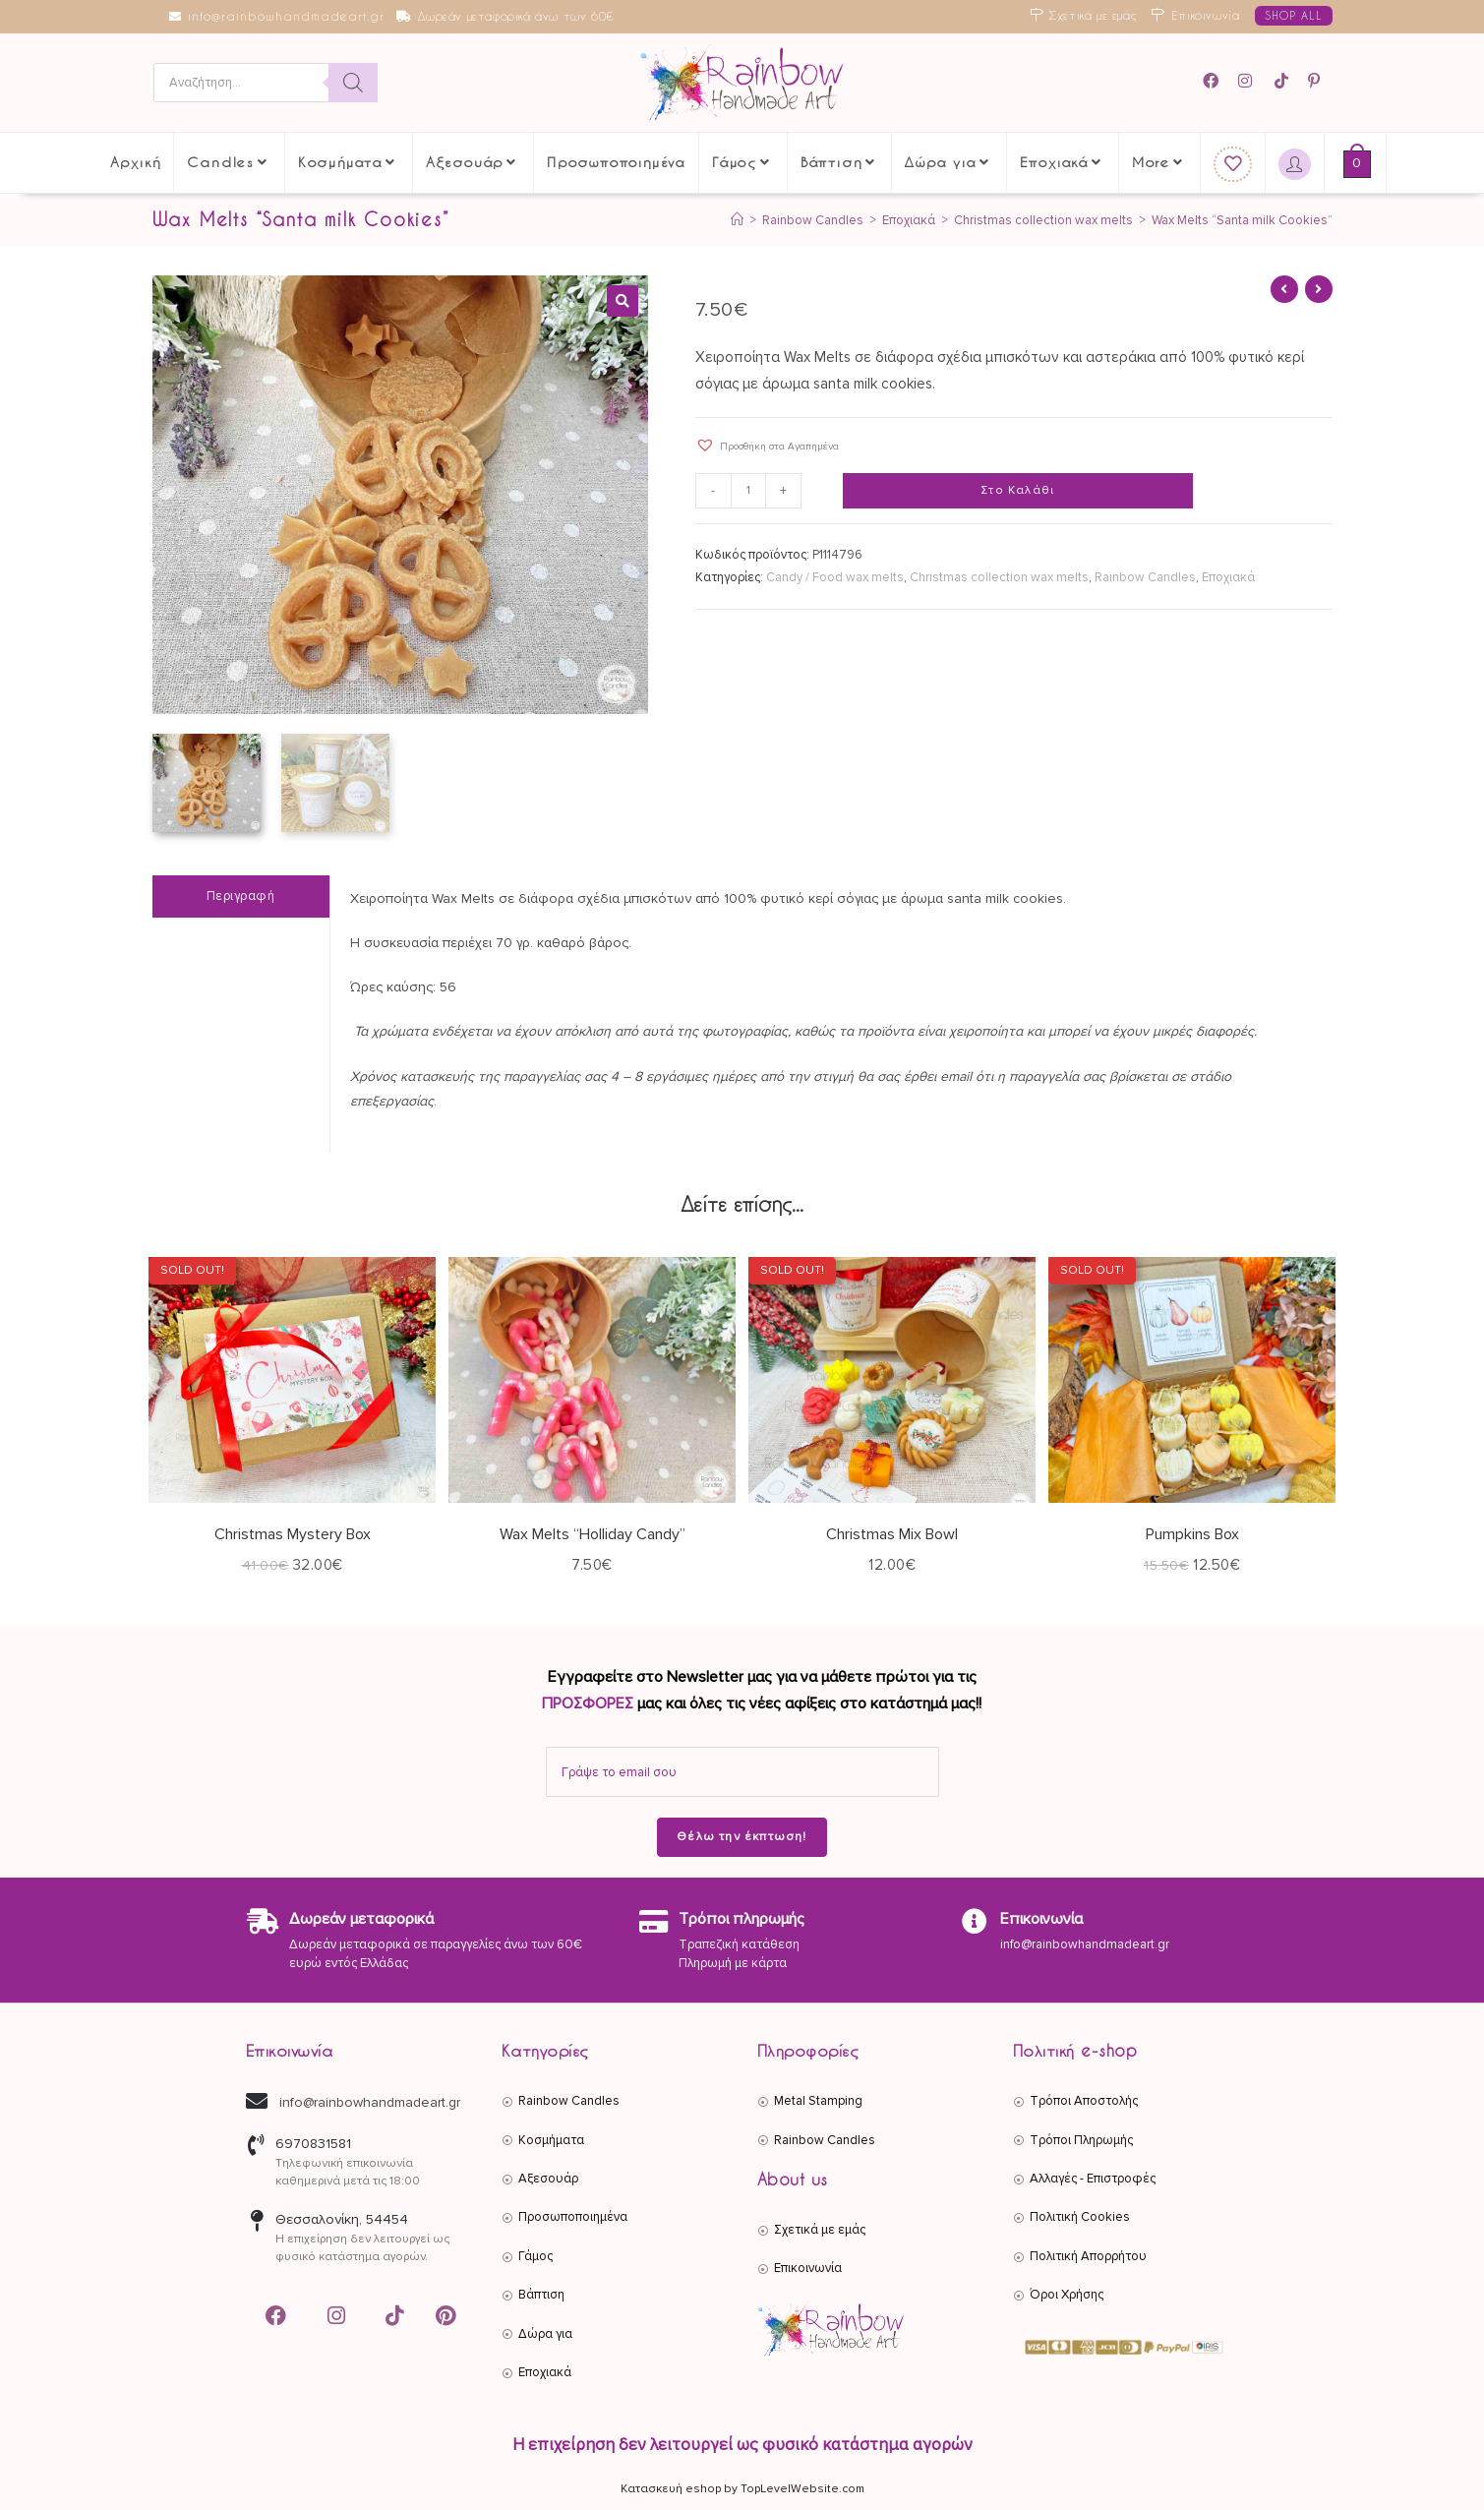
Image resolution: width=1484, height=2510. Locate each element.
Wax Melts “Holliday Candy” (592, 1534)
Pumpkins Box (1192, 1534)
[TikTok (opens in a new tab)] (1283, 81)
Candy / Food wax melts (835, 577)
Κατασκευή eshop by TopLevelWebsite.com (742, 2488)
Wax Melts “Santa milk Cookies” (1242, 220)
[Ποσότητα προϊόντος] (748, 490)
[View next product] (1319, 289)
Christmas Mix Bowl (892, 1534)
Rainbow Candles (1145, 577)
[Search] (353, 82)
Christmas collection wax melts (999, 577)
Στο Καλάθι (1017, 490)
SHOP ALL (1294, 15)
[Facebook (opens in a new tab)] (1217, 81)
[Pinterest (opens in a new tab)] (1317, 81)
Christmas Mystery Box (292, 1534)
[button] (622, 301)
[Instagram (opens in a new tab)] (1248, 81)
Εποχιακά (1228, 577)
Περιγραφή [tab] (241, 896)
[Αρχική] (737, 220)
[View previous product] (1284, 289)
